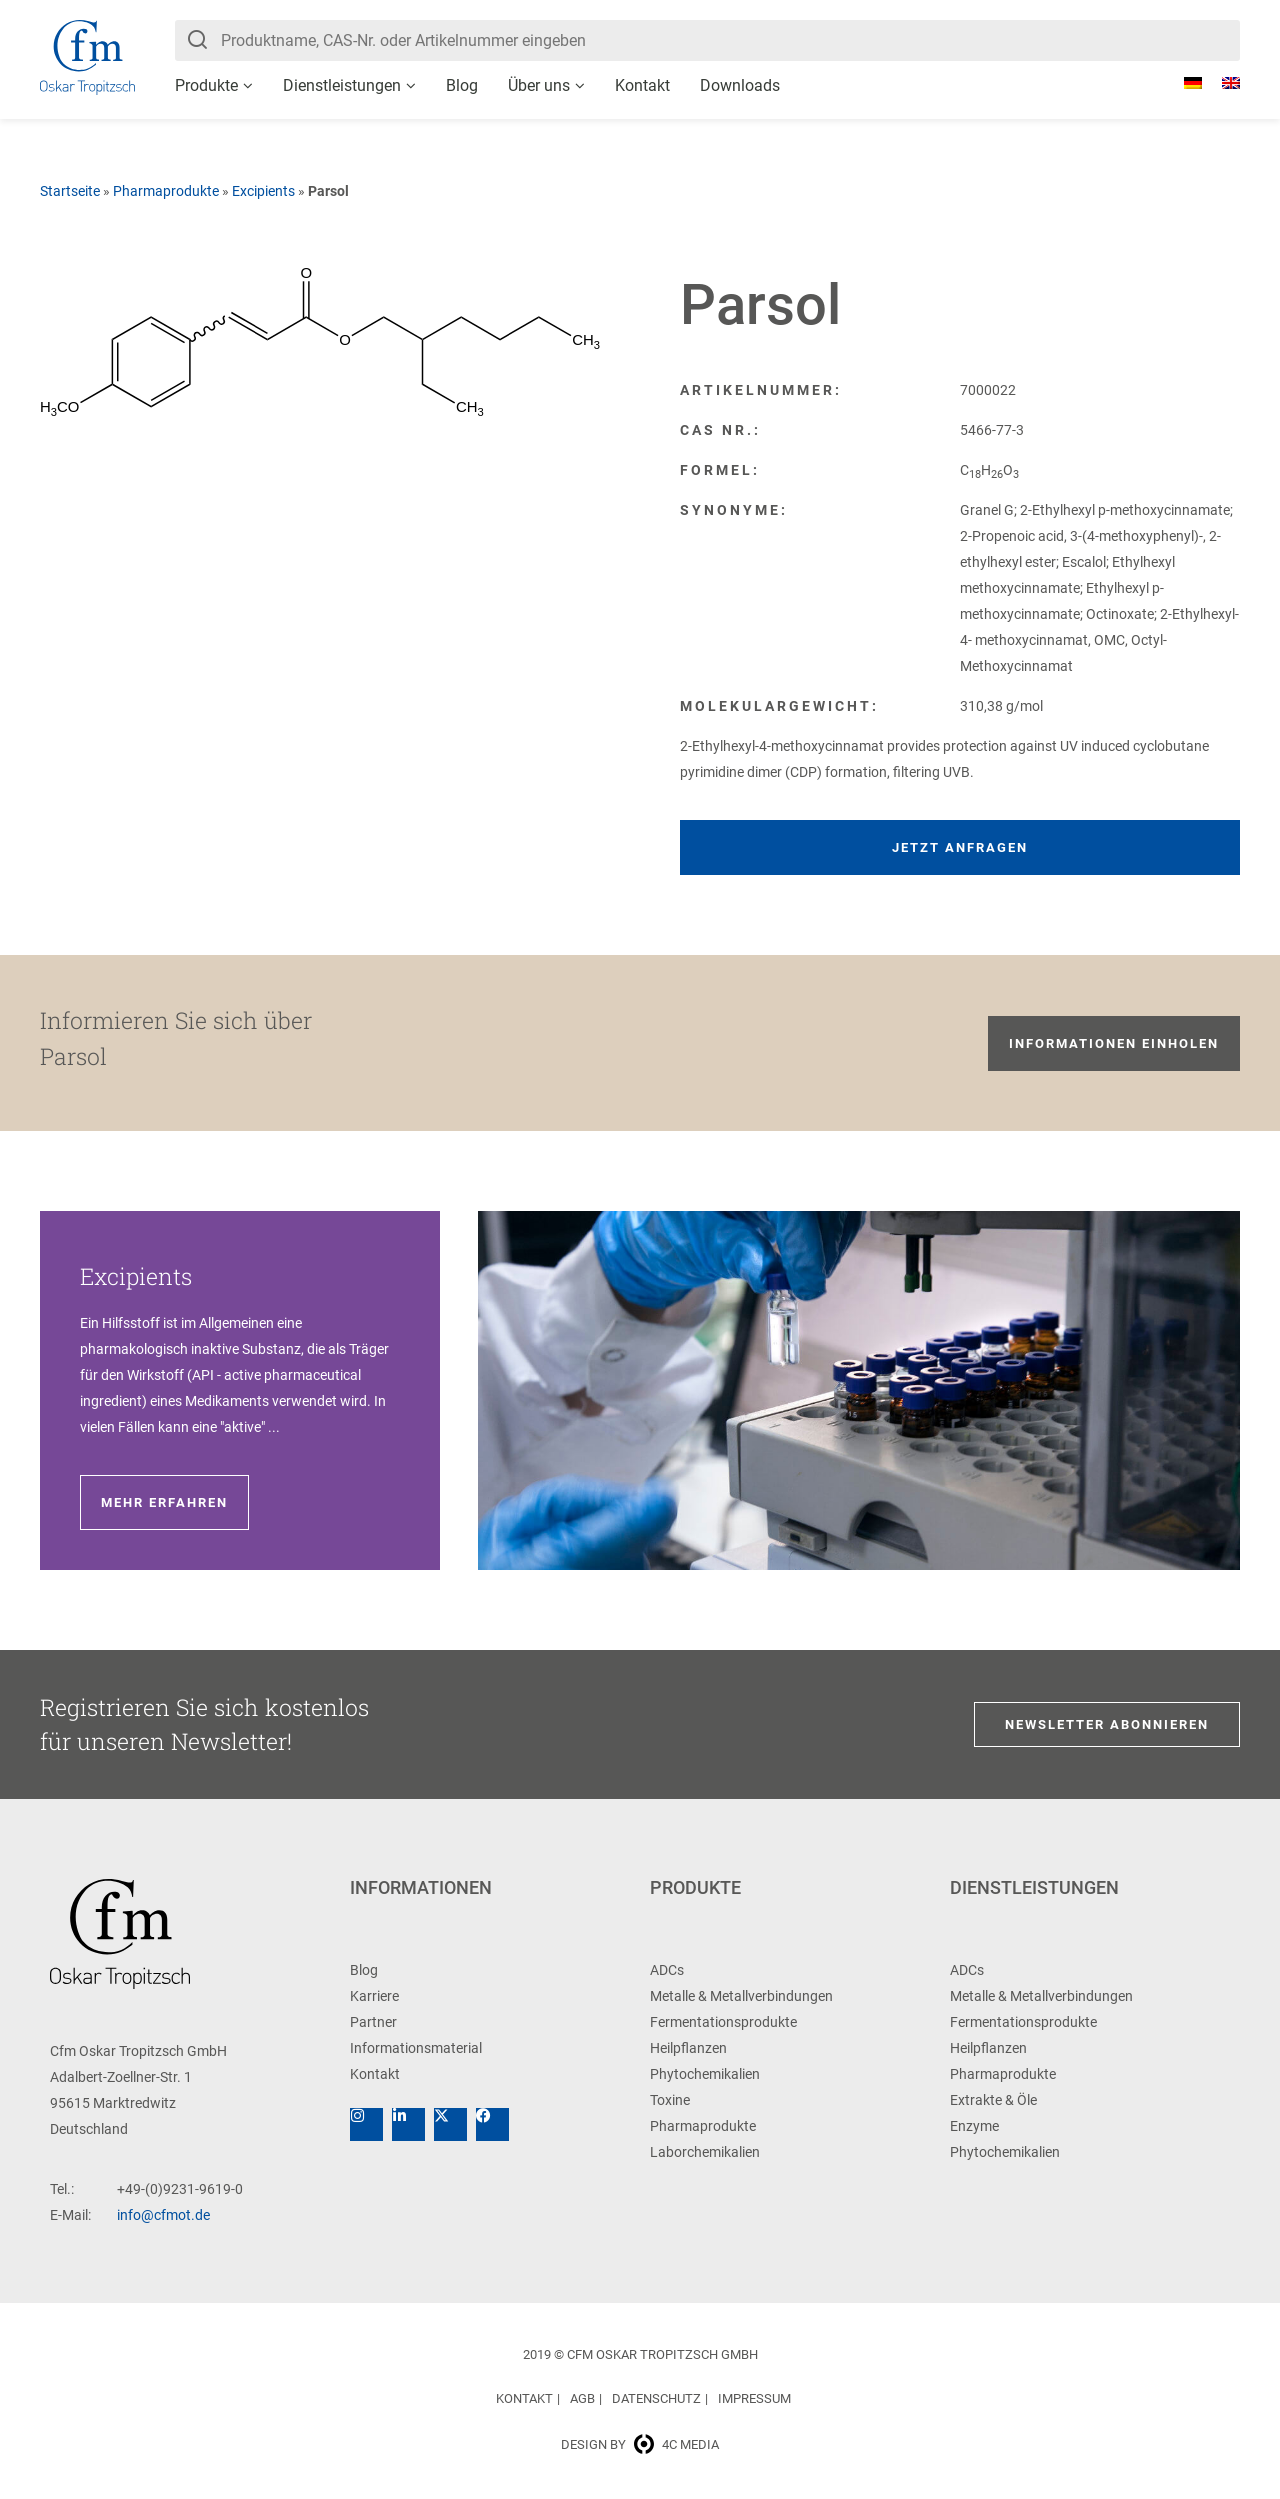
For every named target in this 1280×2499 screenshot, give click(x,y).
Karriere (374, 1996)
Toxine (670, 2100)
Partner (373, 2022)
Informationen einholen (1114, 1043)
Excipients (263, 191)
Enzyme (974, 2126)
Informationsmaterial (416, 2048)
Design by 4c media (640, 2444)
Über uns (539, 85)
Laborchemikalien (705, 2152)
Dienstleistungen (342, 85)
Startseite (70, 191)
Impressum (754, 2398)
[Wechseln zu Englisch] (1221, 83)
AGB (582, 2398)
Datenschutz (656, 2398)
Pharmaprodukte (166, 191)
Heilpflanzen (688, 2048)
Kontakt (642, 85)
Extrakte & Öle (993, 2100)
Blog (462, 85)
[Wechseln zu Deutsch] (1183, 83)
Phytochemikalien (705, 2074)
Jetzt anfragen (960, 847)
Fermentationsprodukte (723, 2022)
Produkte (206, 85)
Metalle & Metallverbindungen (741, 1996)
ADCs (667, 1970)
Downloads (740, 85)
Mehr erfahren (164, 1502)
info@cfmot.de (163, 2215)
